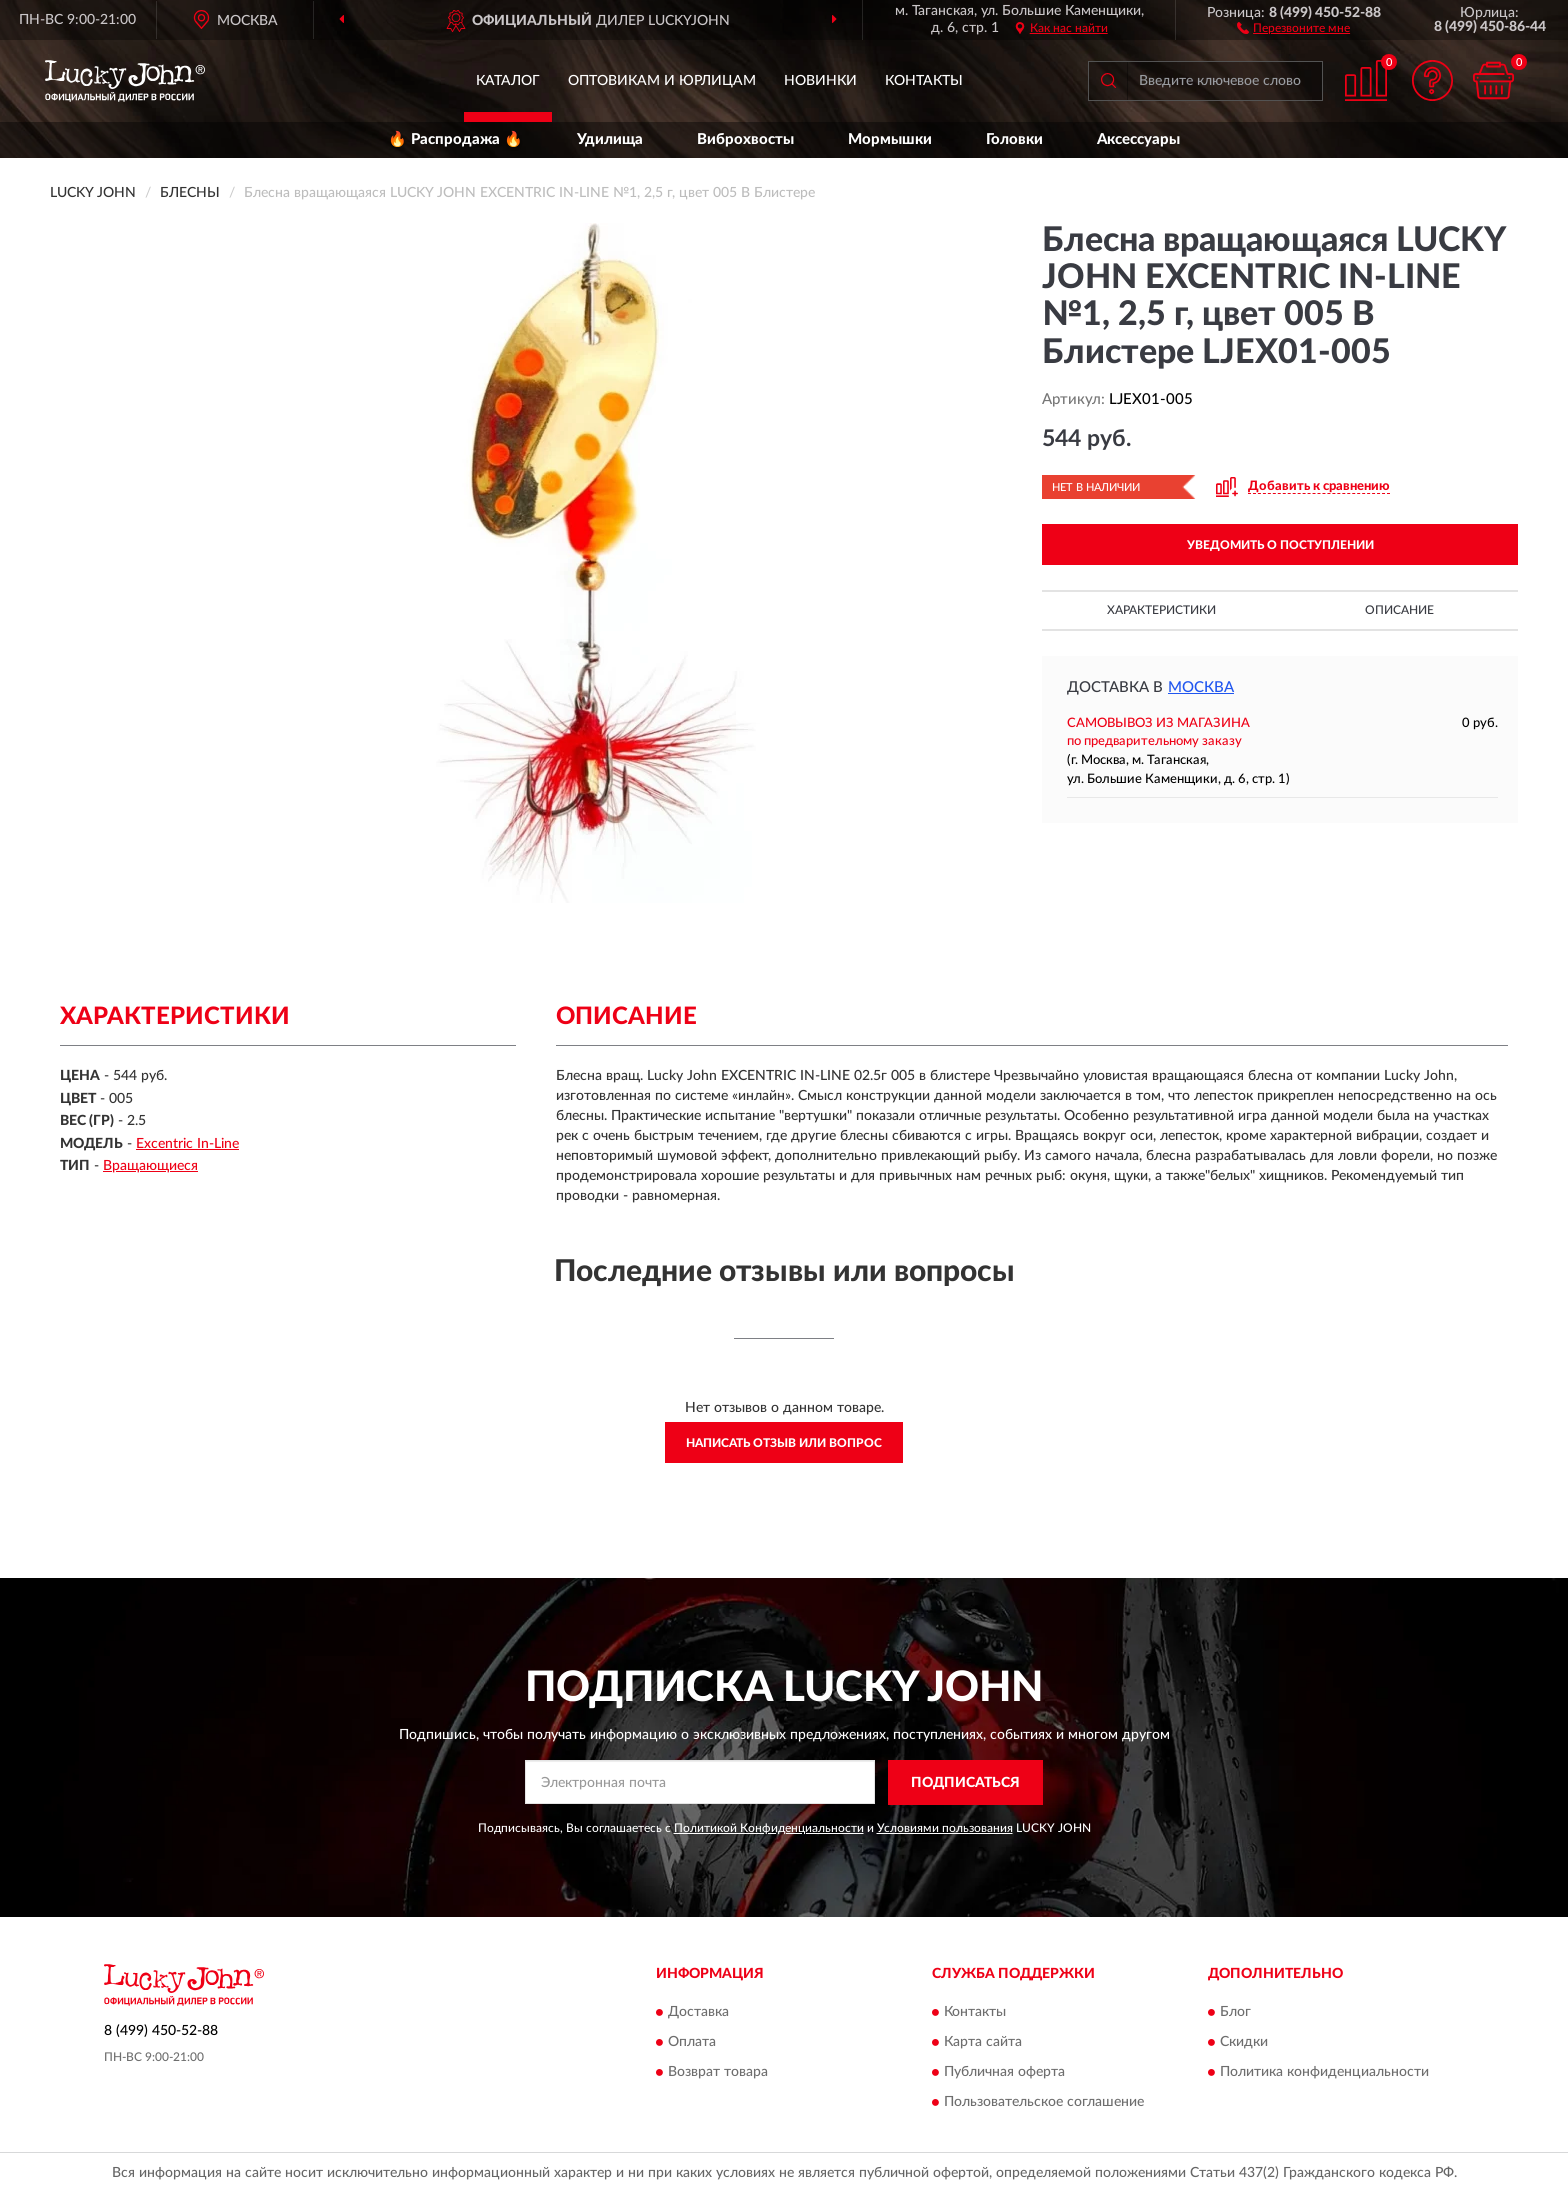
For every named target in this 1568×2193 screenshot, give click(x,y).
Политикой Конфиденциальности (769, 1828)
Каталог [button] (508, 81)
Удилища (610, 139)
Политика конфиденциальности (1324, 2073)
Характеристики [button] (1161, 610)
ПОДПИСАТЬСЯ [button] (965, 1783)
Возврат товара (718, 2073)
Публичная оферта (1004, 2073)
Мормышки (890, 139)
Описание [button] (1399, 610)
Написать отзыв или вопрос (784, 1443)
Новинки (820, 81)
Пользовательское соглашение (1044, 2103)
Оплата (692, 2043)
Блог (1235, 2013)
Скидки (1244, 2043)
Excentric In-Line (187, 1144)
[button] (1293, 27)
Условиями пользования (945, 1828)
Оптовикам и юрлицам (662, 81)
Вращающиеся (150, 1166)
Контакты (924, 81)
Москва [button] (1201, 687)
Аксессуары (1138, 139)
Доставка (698, 2013)
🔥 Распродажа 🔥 (455, 139)
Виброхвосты (745, 139)
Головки (1014, 139)
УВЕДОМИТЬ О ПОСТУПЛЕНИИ (1280, 545)
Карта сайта (983, 2043)
